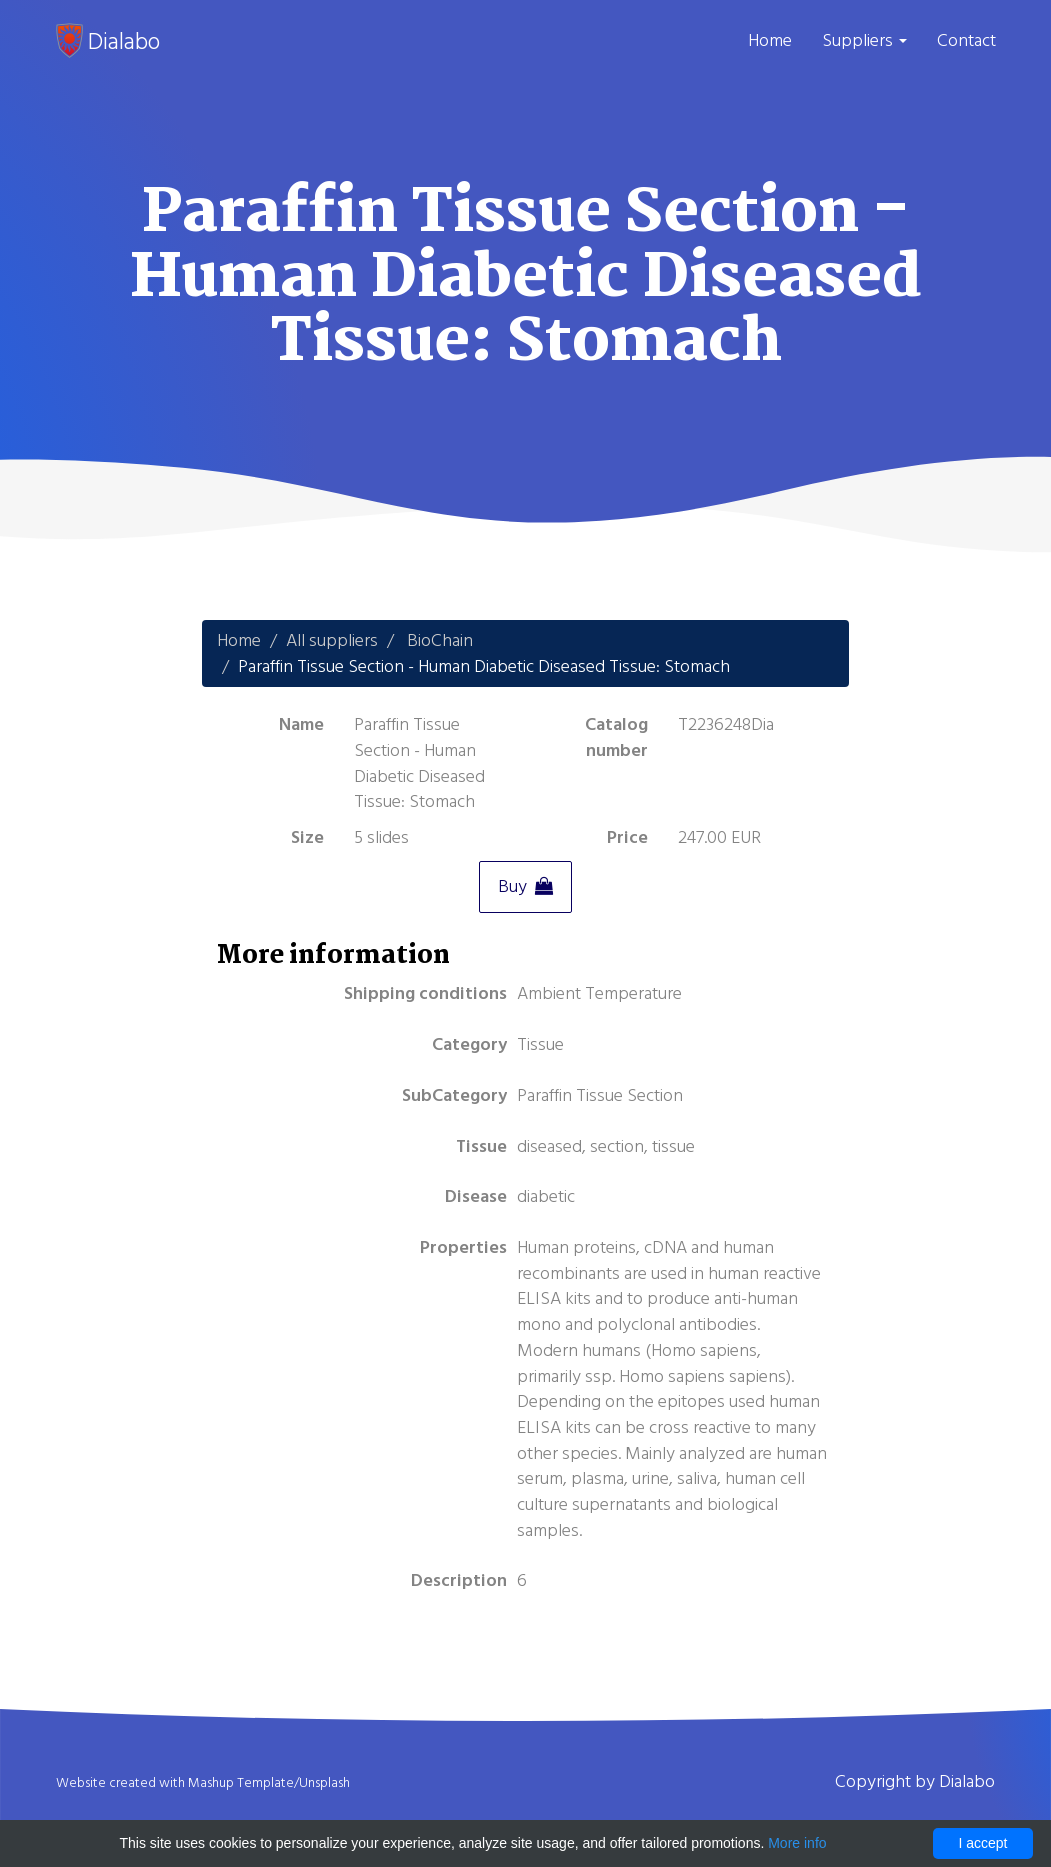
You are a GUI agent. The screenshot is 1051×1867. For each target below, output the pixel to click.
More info (797, 1843)
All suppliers (332, 640)
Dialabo (108, 41)
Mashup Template (241, 1783)
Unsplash (324, 1783)
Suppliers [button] (864, 40)
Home (770, 40)
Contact (966, 40)
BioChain (440, 640)
